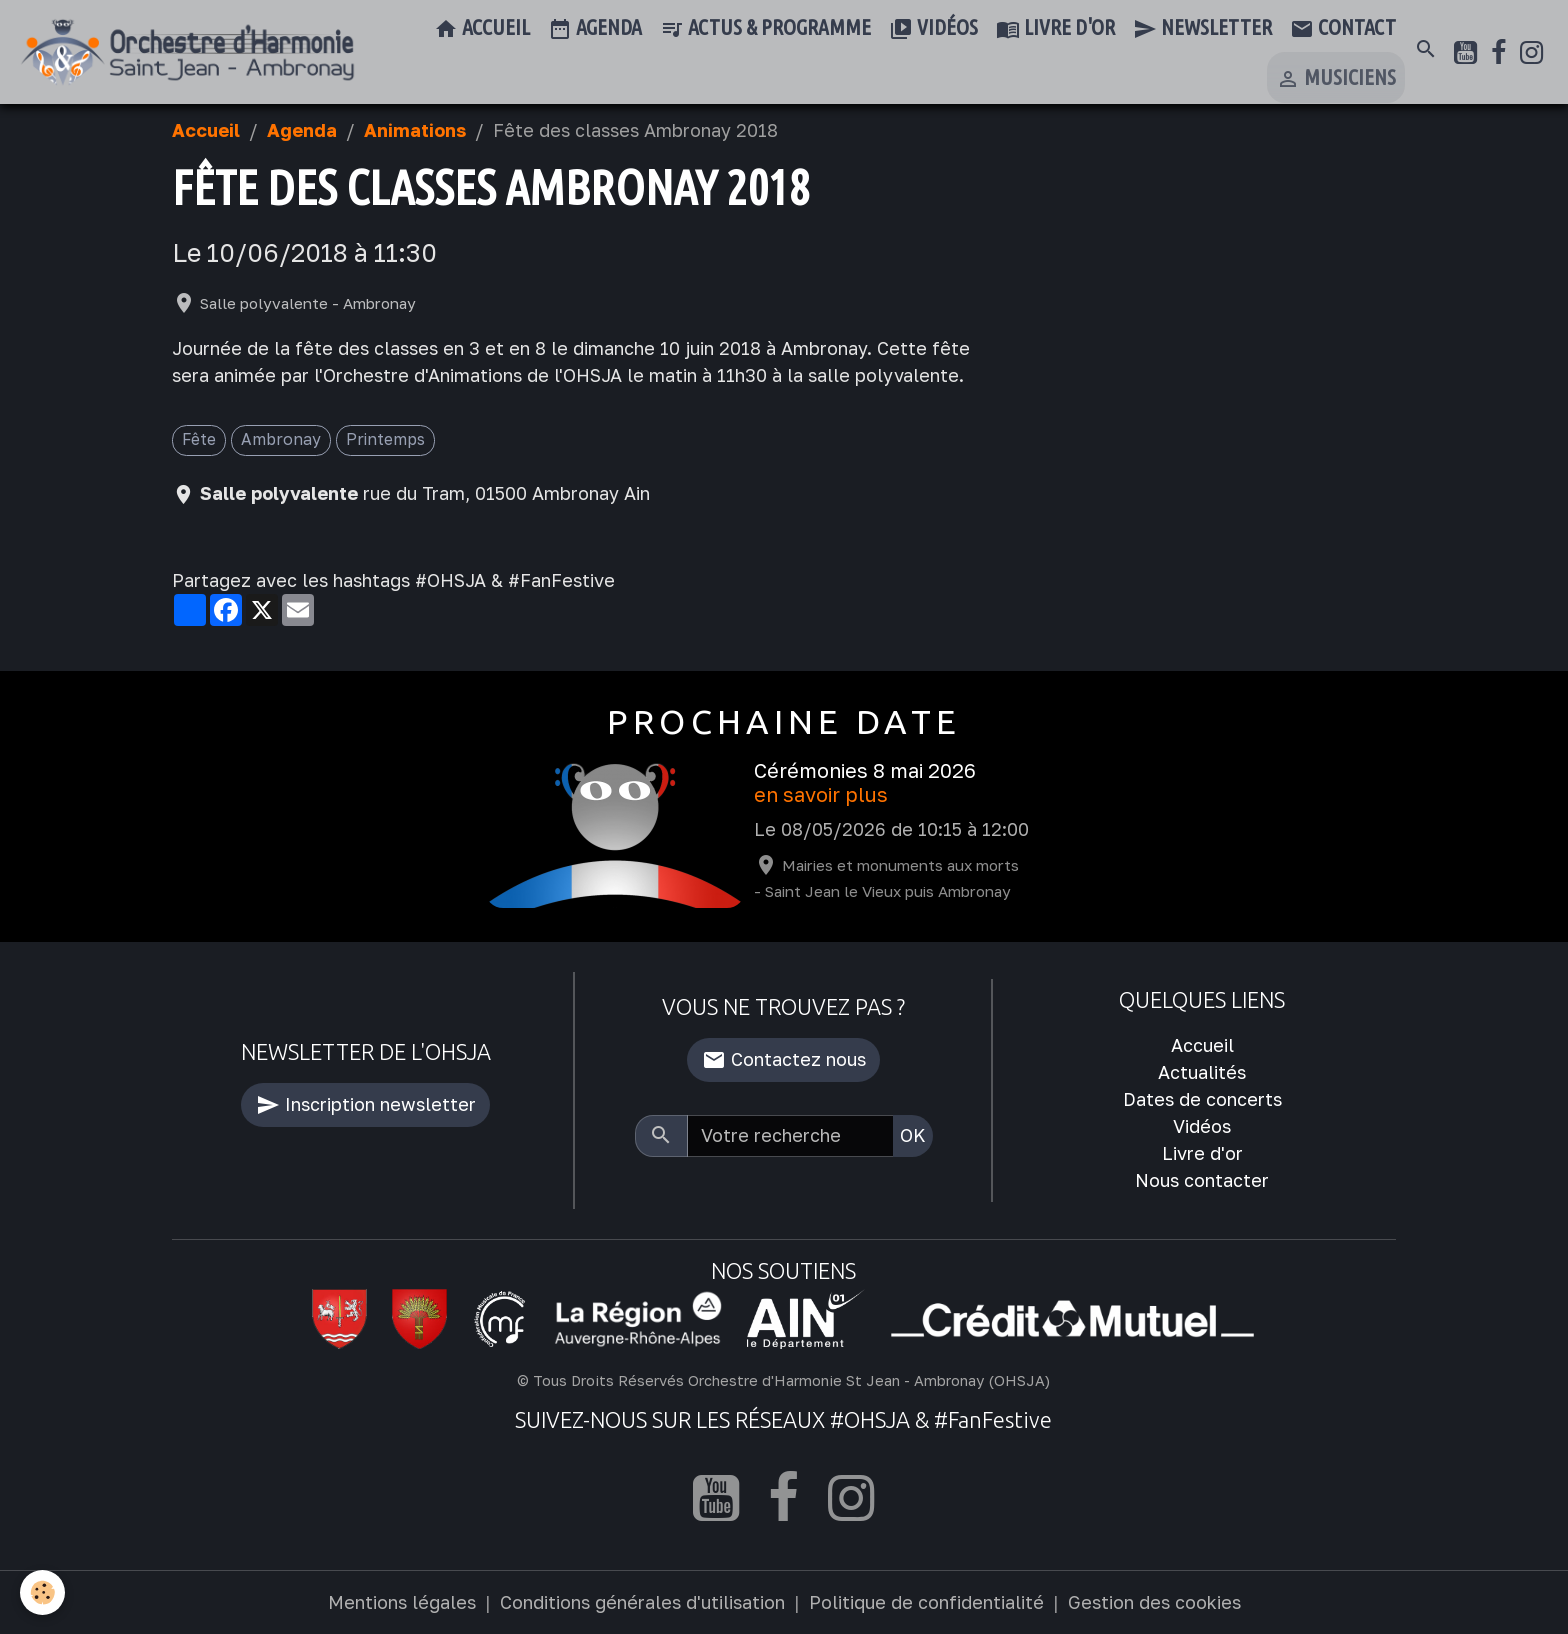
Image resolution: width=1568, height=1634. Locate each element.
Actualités (1202, 1072)
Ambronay (281, 439)
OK (913, 1135)
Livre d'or (1055, 29)
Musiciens (1336, 79)
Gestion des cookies (1154, 1602)
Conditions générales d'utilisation (642, 1602)
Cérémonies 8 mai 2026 (865, 770)
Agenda (595, 29)
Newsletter (1202, 29)
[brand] (187, 53)
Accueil (482, 29)
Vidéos (933, 29)
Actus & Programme (765, 29)
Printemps (385, 439)
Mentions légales (402, 1602)
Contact (1343, 29)
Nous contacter (1202, 1180)
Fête (199, 439)
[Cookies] (42, 1592)
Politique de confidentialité (926, 1602)
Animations (415, 130)
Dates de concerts (1202, 1099)
